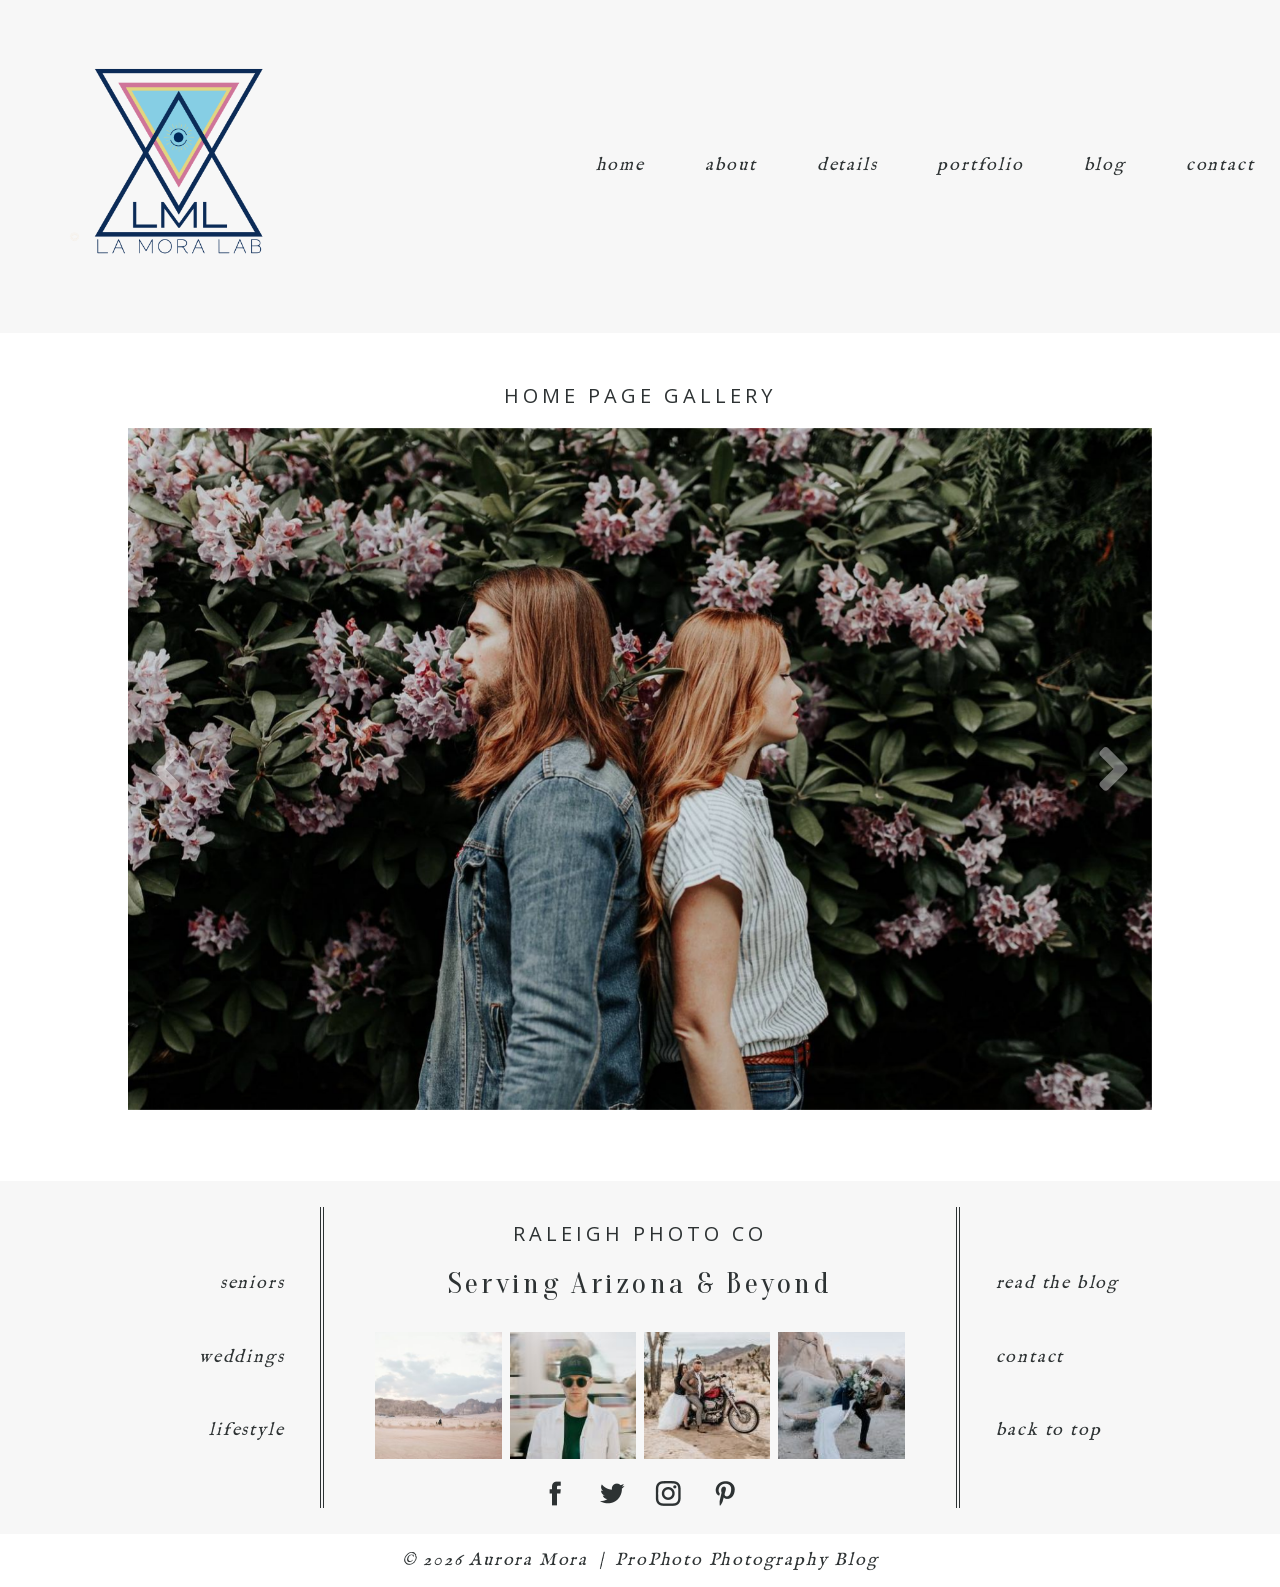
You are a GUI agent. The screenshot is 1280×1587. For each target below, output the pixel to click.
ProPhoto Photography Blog (746, 1560)
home (620, 165)
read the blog (1057, 1283)
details (847, 165)
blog (1105, 165)
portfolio (980, 165)
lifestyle (246, 1430)
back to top (1049, 1430)
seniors (252, 1283)
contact (1220, 165)
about (731, 165)
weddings (241, 1357)
